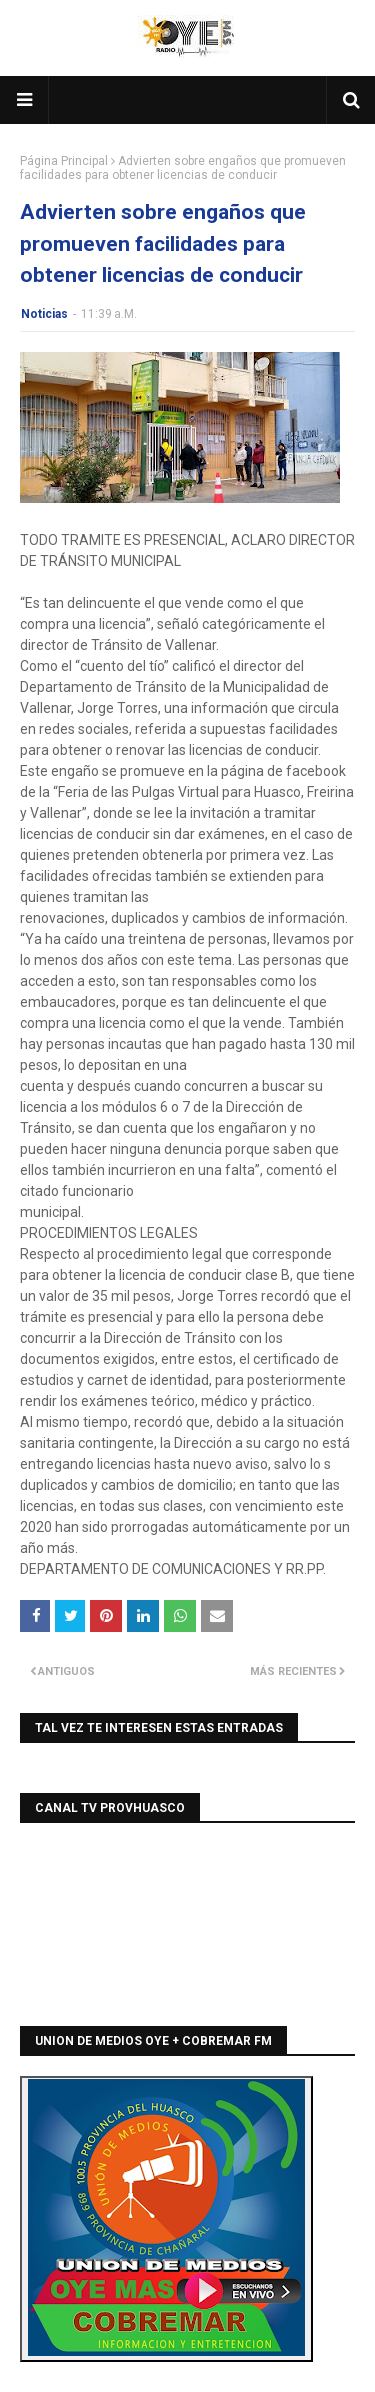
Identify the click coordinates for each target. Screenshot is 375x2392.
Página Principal (64, 161)
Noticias (44, 314)
